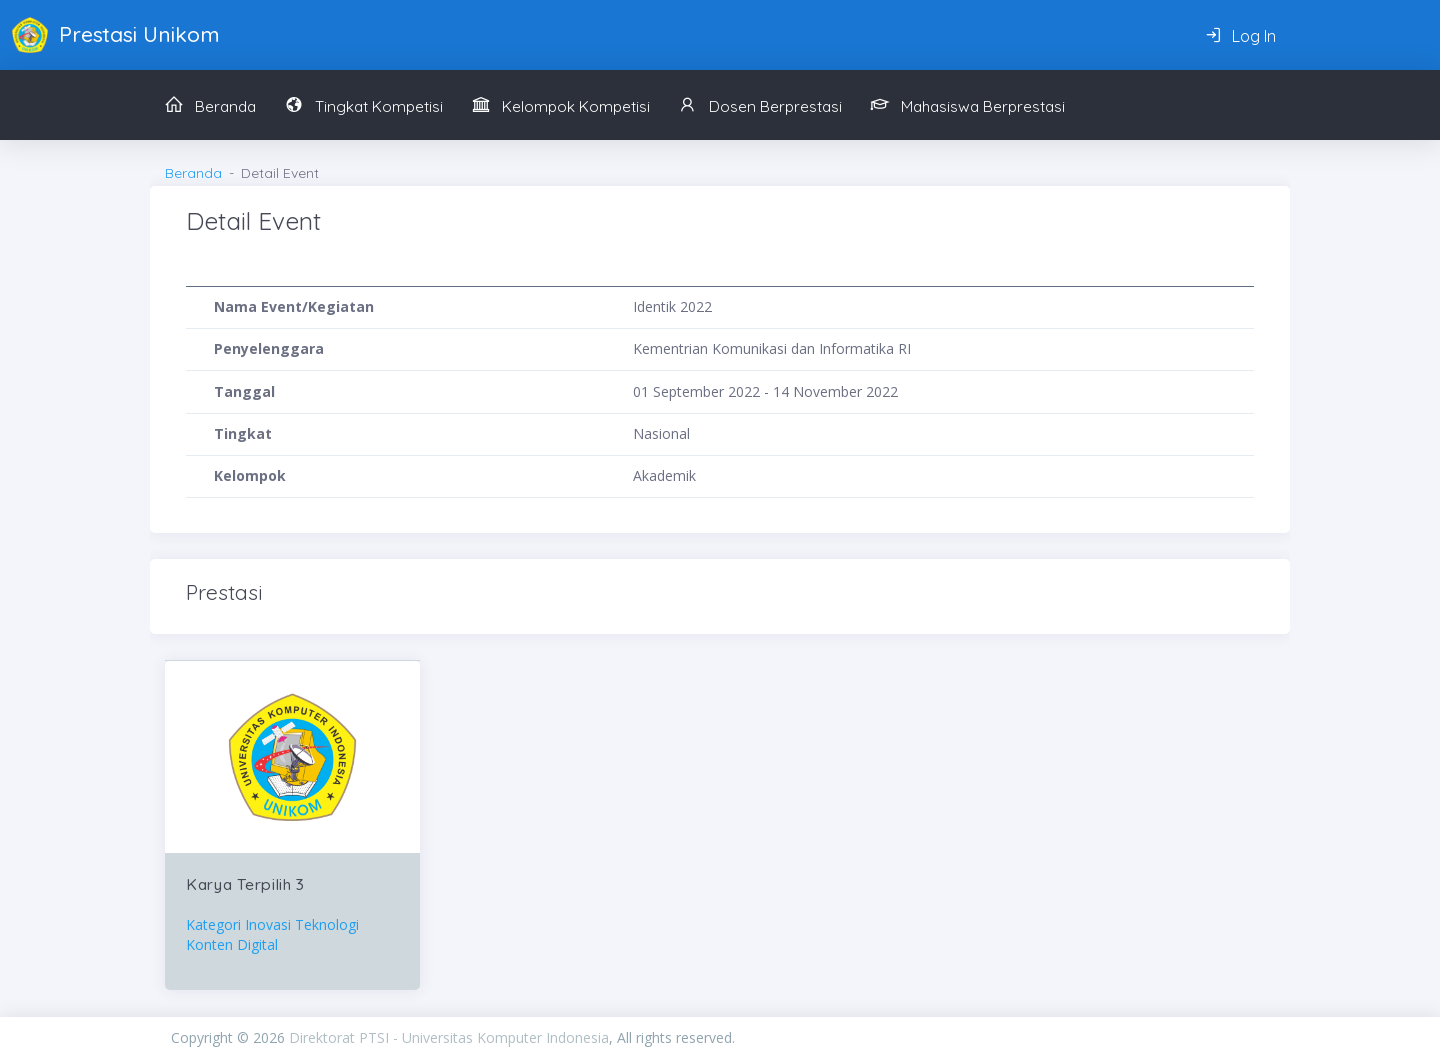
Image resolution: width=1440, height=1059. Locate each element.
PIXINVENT (1002, 1037)
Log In (1240, 36)
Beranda (193, 173)
